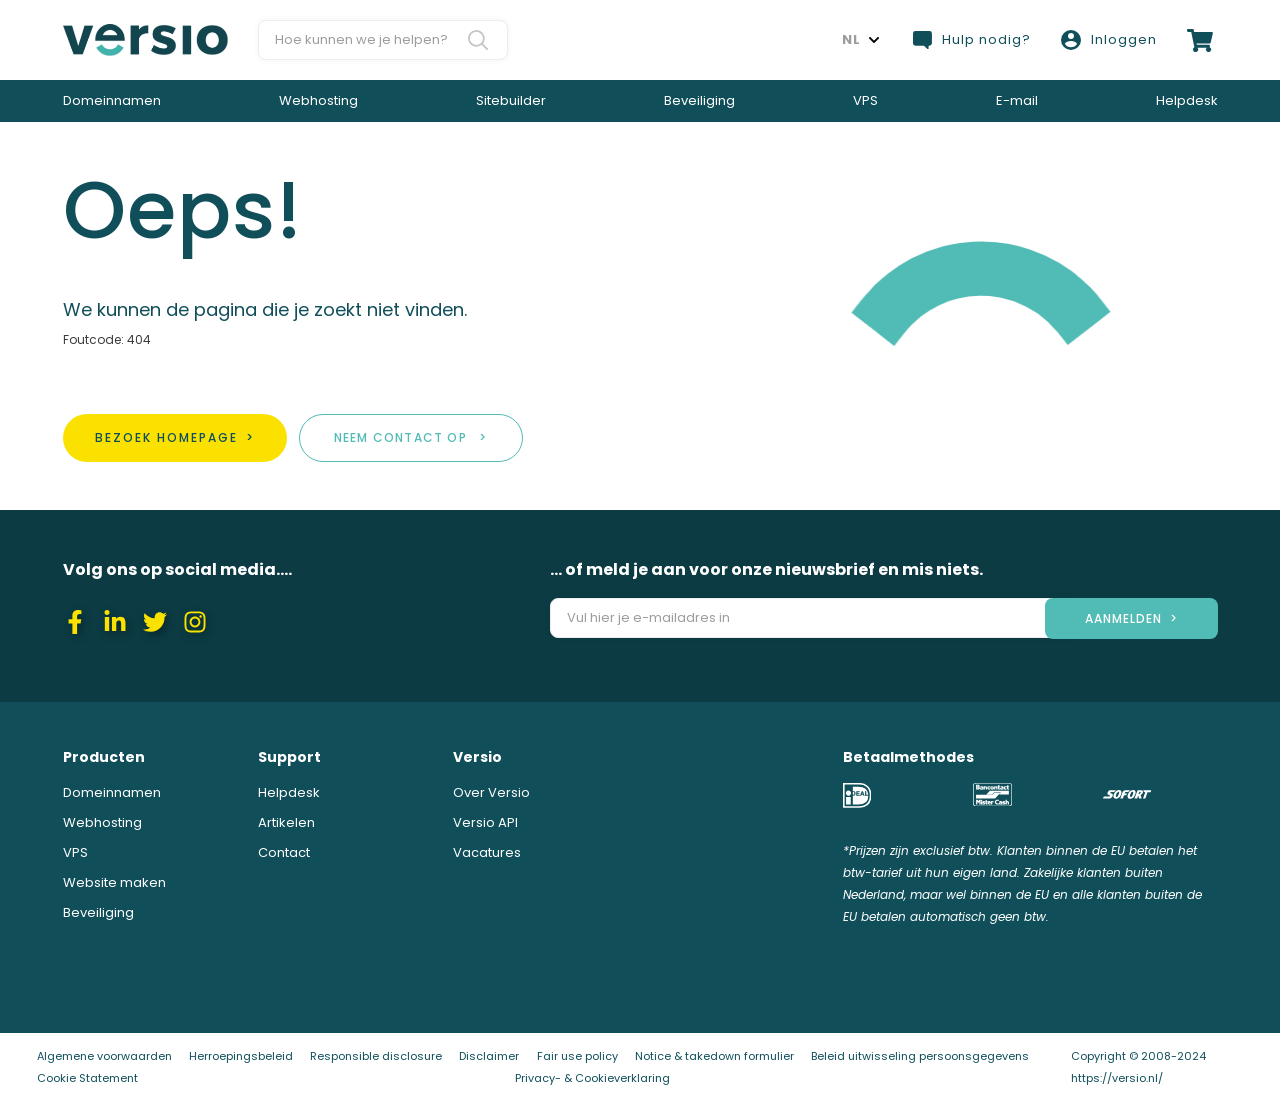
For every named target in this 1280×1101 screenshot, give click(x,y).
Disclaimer (489, 1056)
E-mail (1017, 100)
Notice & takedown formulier (714, 1056)
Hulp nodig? (972, 39)
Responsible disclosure (376, 1056)
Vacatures (487, 852)
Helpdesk (1187, 100)
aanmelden (1123, 618)
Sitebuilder (511, 100)
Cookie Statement (87, 1078)
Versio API (485, 822)
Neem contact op (400, 437)
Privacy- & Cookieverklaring (592, 1078)
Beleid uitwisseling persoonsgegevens (920, 1056)
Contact (284, 852)
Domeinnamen (112, 100)
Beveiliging (699, 100)
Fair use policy (577, 1056)
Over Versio (491, 792)
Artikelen (286, 822)
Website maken (114, 882)
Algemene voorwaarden (104, 1056)
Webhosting (318, 100)
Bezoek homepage (166, 437)
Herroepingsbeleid (241, 1056)
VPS (865, 100)
